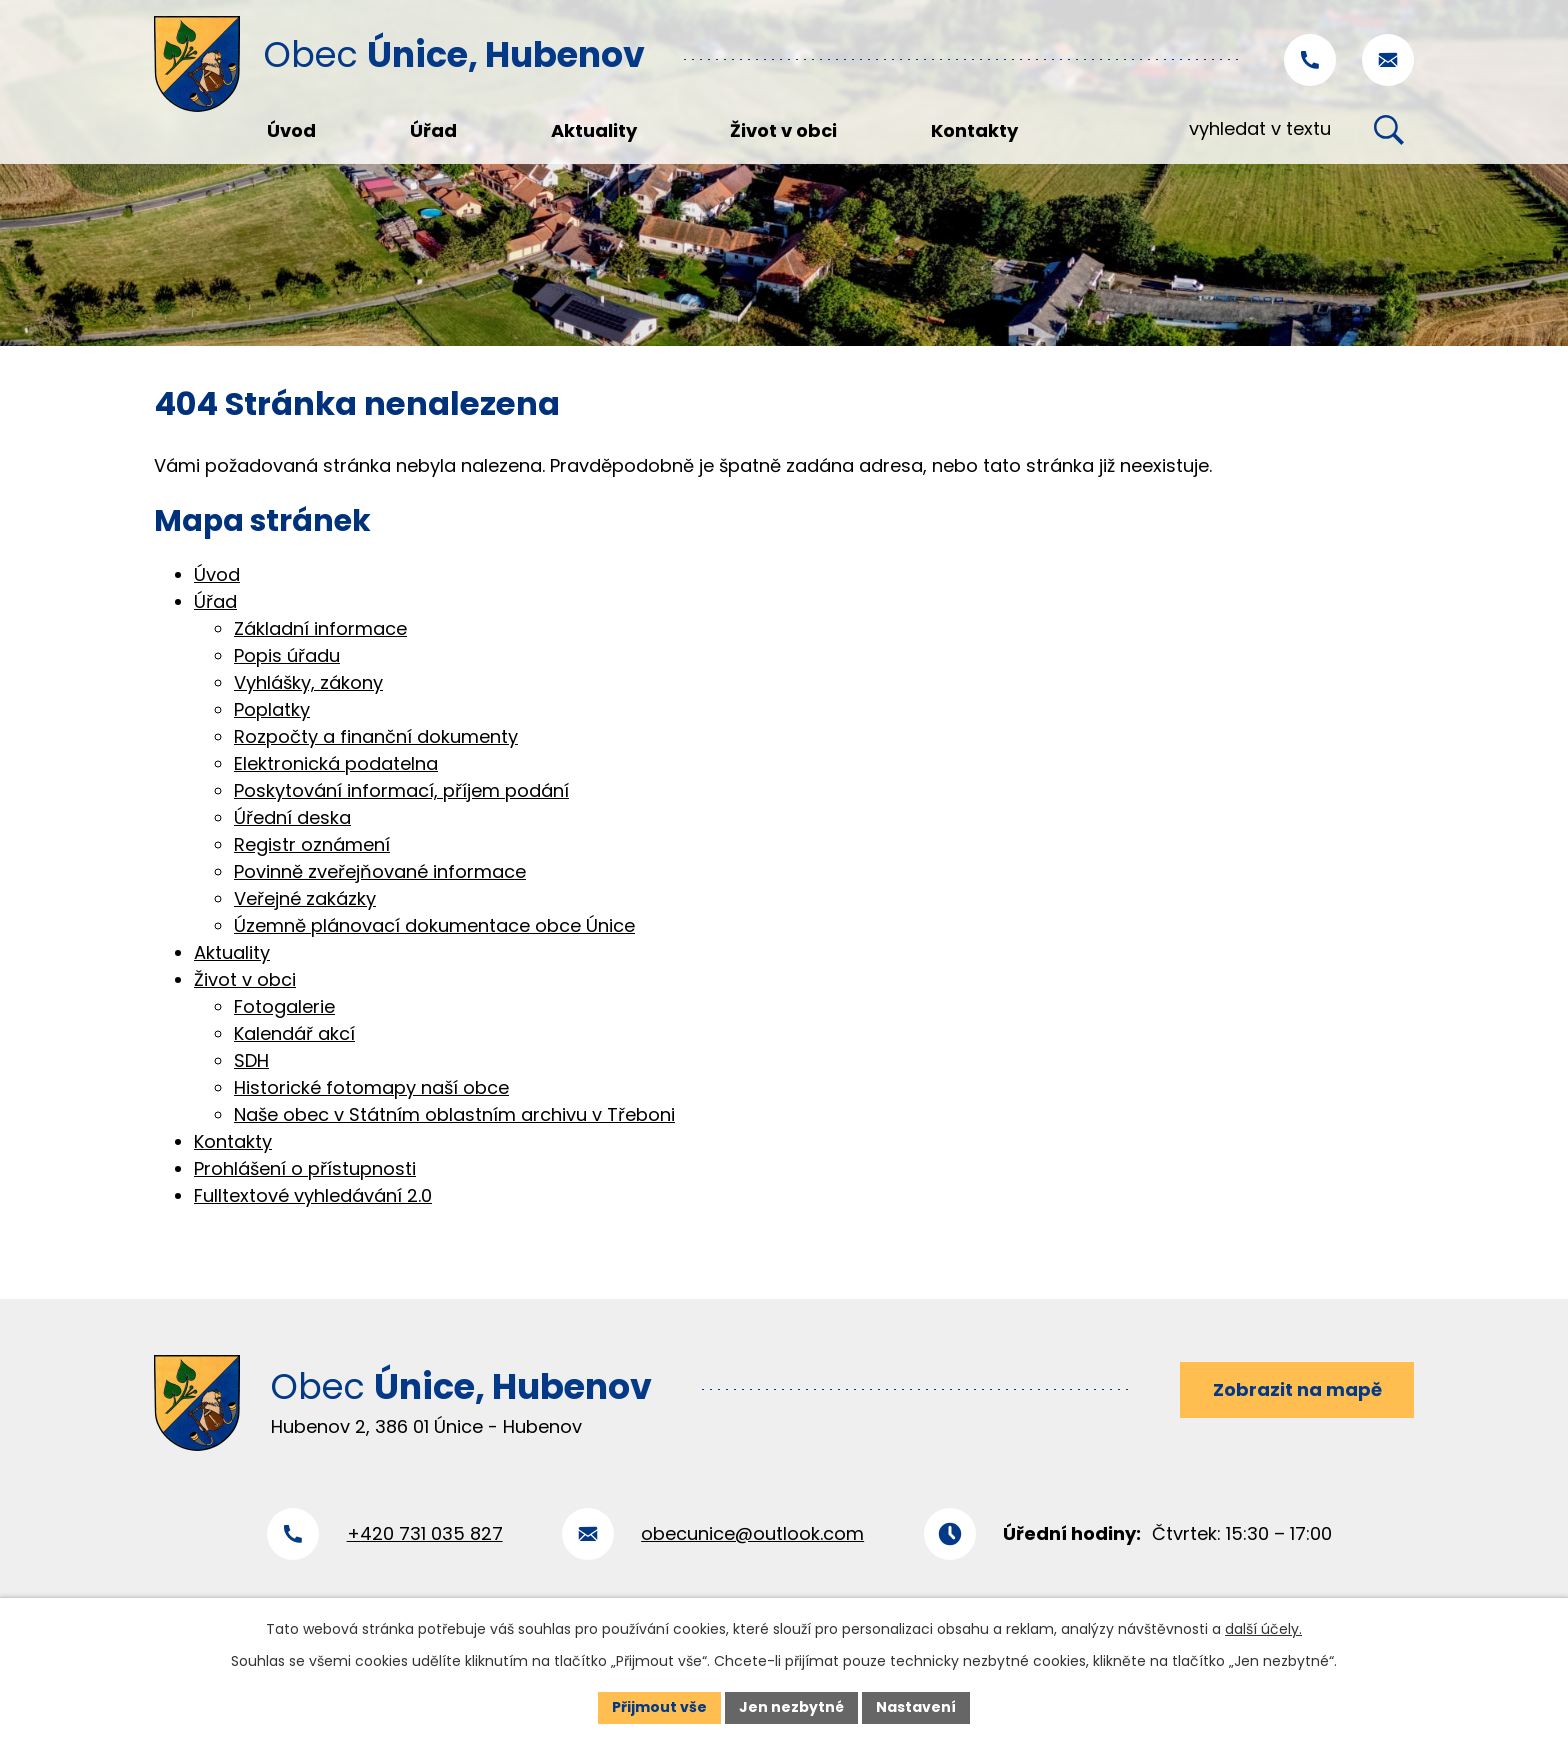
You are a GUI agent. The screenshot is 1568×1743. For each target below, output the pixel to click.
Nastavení (916, 1707)
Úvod (217, 574)
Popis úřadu (287, 655)
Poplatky (272, 709)
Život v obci (245, 979)
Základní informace (320, 628)
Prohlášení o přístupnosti (305, 1168)
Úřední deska (292, 817)
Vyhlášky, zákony (308, 682)
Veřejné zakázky (305, 898)
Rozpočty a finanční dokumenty (376, 736)
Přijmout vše (659, 1707)
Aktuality (232, 952)
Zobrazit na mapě (1297, 1389)
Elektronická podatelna (336, 763)
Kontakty (233, 1141)
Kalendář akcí (294, 1033)
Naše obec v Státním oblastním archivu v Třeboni (454, 1114)
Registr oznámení (312, 844)
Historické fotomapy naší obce (371, 1087)
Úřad (215, 601)
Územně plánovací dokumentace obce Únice (434, 925)
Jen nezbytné (791, 1707)
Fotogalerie (284, 1006)
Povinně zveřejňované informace (380, 871)
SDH (251, 1060)
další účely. (1263, 1629)
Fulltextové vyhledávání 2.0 (313, 1195)
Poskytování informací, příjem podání (401, 790)
